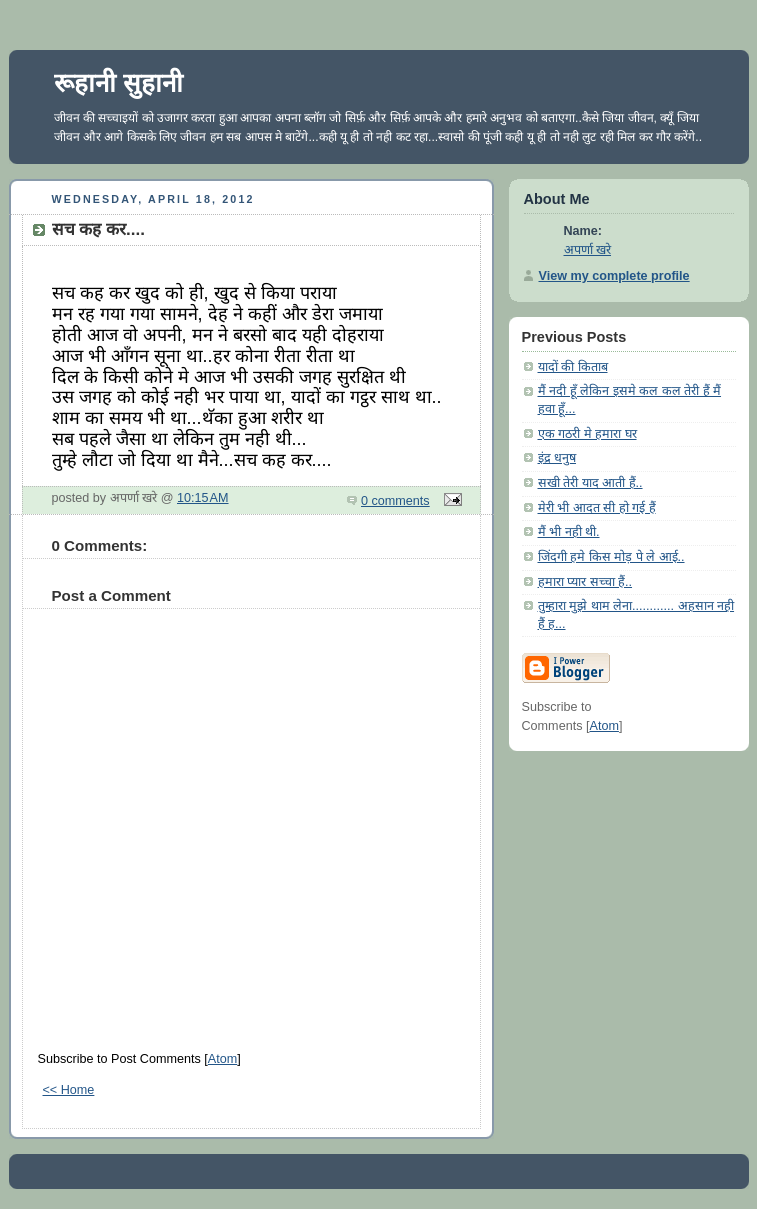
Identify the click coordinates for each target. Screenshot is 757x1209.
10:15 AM (203, 498)
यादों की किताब (573, 367)
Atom (222, 1059)
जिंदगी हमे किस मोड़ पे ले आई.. (611, 557)
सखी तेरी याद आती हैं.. (590, 483)
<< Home (69, 1090)
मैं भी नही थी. (569, 532)
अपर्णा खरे (588, 250)
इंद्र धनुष (557, 458)
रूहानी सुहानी (118, 83)
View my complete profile (614, 276)
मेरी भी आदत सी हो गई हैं (597, 508)
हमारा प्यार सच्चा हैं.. (585, 582)
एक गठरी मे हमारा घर (587, 434)
